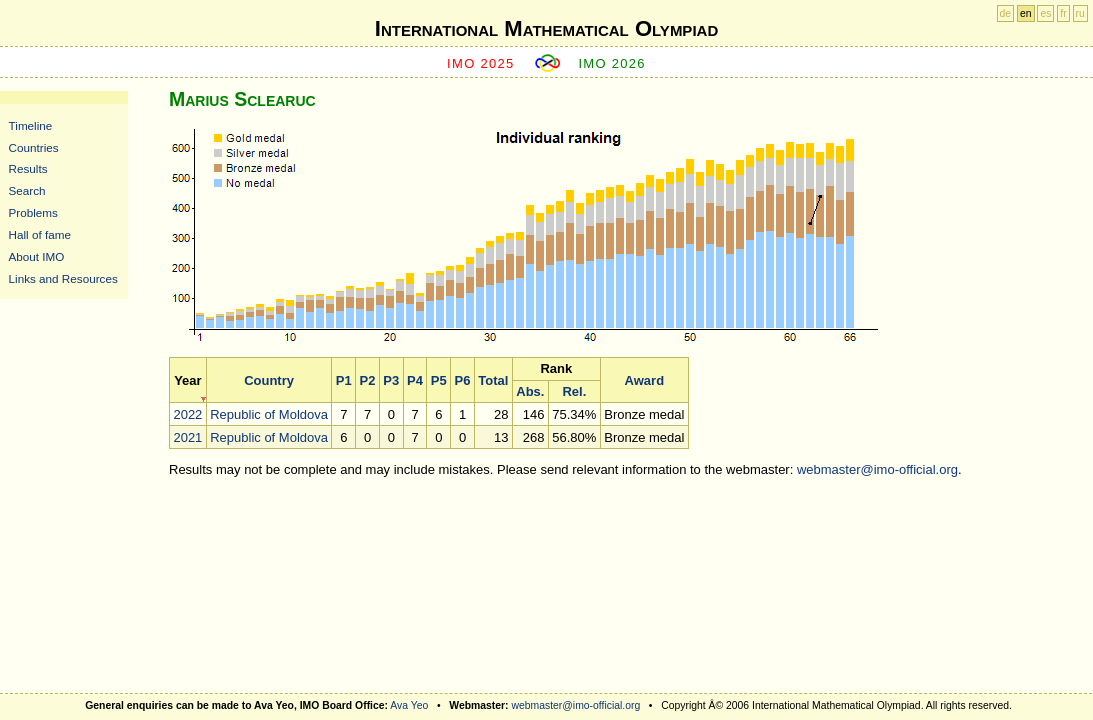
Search (27, 190)
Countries (34, 147)
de (1006, 13)
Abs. (530, 391)
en (1026, 13)
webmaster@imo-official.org (877, 469)
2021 (187, 437)
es (1045, 13)
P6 (463, 380)
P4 (415, 380)
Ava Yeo (409, 705)
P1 (344, 380)
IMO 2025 (481, 63)
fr (1063, 13)
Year (187, 380)
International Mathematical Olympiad (546, 28)
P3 (391, 380)
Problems (33, 212)
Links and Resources (63, 278)
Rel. (574, 391)
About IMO (37, 256)
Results (28, 168)
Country (269, 380)
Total (493, 380)
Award (645, 380)
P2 (368, 380)
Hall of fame (40, 234)
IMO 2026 (612, 63)
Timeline (31, 125)
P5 (439, 380)
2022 (187, 414)
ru (1080, 13)
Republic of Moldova (269, 414)
